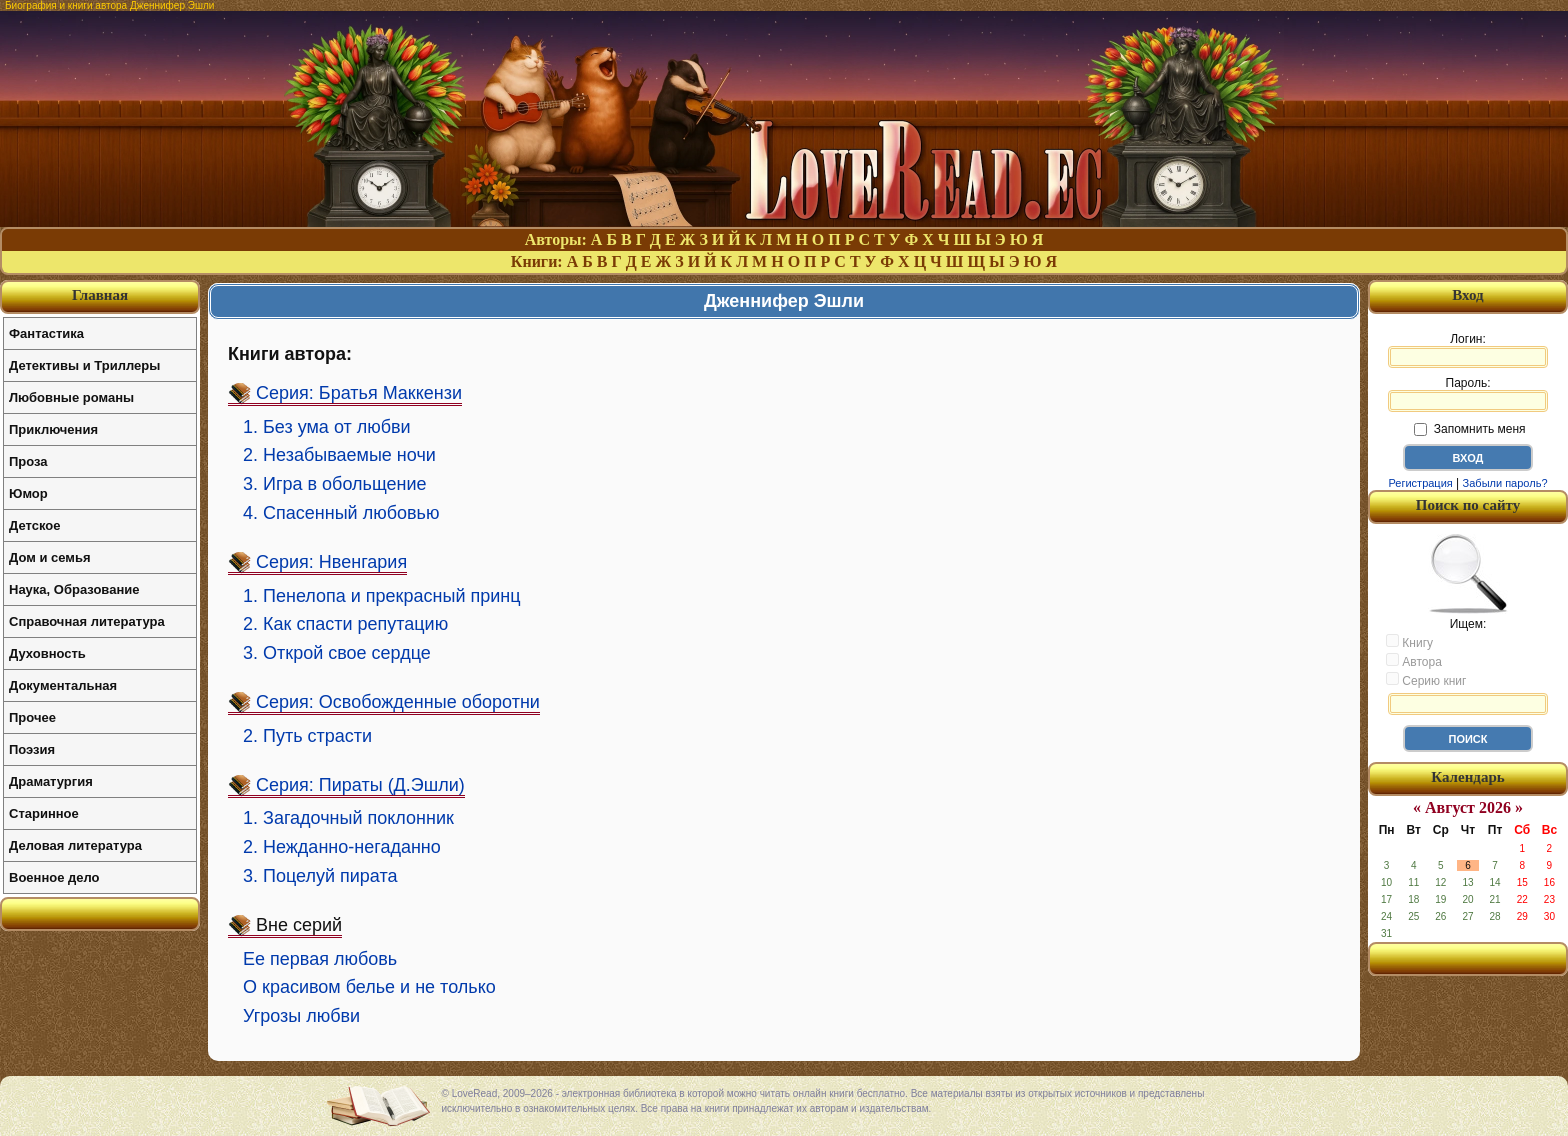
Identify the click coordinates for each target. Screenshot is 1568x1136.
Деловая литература (75, 845)
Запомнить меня (1469, 429)
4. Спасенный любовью (341, 513)
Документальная (63, 685)
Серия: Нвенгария (331, 562)
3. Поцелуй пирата (320, 876)
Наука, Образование (74, 589)
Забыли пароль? (1505, 483)
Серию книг (1426, 680)
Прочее (32, 717)
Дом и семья (50, 557)
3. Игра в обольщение (335, 484)
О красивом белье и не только (369, 987)
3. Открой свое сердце (337, 653)
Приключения (53, 429)
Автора (1414, 661)
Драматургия (51, 781)
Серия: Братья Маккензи (359, 393)
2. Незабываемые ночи (339, 455)
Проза (28, 461)
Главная (100, 295)
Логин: (1468, 350)
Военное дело (54, 877)
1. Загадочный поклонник (348, 818)
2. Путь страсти (307, 736)
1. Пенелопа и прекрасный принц (382, 596)
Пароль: (1468, 394)
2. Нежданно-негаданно (342, 847)
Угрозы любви (301, 1016)
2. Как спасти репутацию (345, 624)
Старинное (44, 813)
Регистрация (1420, 483)
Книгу (1409, 642)
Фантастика (46, 333)
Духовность (47, 653)
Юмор (28, 493)
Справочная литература (87, 621)
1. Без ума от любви (327, 427)
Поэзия (32, 749)
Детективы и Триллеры (84, 365)
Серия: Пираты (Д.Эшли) (360, 785)
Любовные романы (71, 397)
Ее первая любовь (320, 959)
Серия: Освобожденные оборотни (398, 702)
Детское (34, 525)
